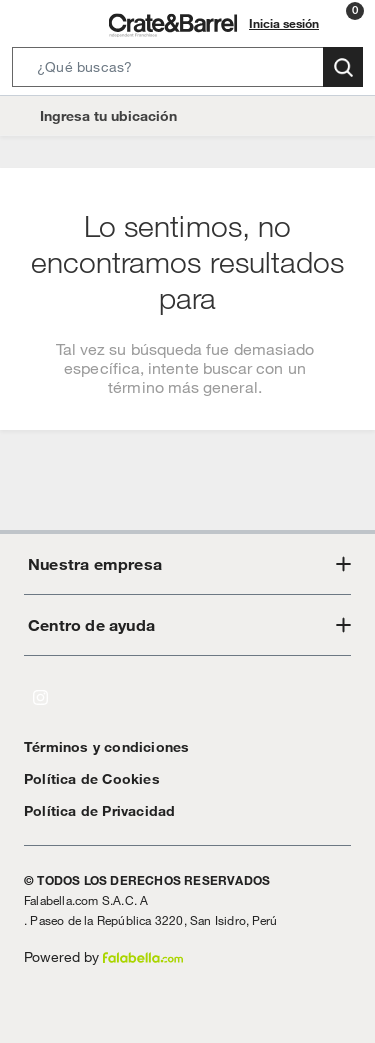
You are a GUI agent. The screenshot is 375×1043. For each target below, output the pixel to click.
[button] (187, 71)
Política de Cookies (82, 778)
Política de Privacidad (92, 810)
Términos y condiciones (96, 746)
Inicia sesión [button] (286, 23)
